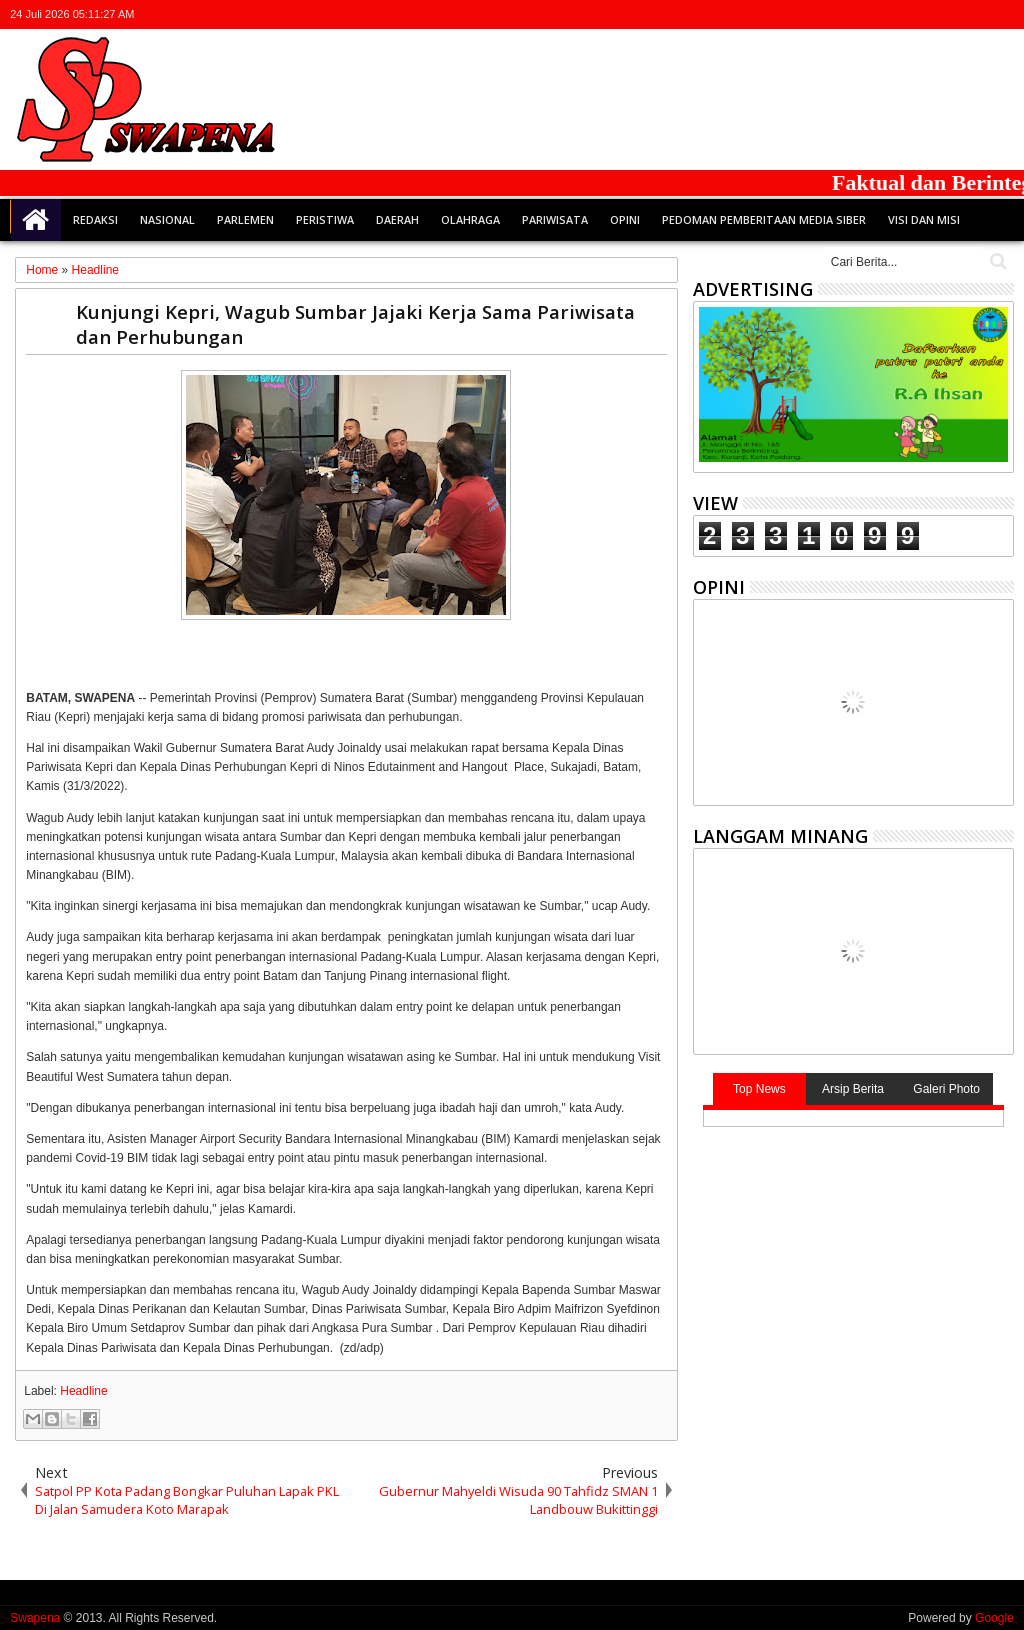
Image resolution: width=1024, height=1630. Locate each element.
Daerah (397, 219)
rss (975, 14)
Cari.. (996, 261)
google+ (949, 14)
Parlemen (245, 219)
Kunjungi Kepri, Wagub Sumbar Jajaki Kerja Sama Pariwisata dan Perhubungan (355, 324)
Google (994, 1618)
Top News (759, 1089)
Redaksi (95, 219)
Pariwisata (555, 219)
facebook (923, 14)
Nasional (167, 219)
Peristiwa (325, 219)
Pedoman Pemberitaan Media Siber (764, 219)
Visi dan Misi (924, 219)
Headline (83, 1391)
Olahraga (470, 219)
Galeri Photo (946, 1089)
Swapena (35, 1618)
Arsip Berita (853, 1089)
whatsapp (1001, 14)
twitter (897, 14)
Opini (625, 219)
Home (36, 220)
